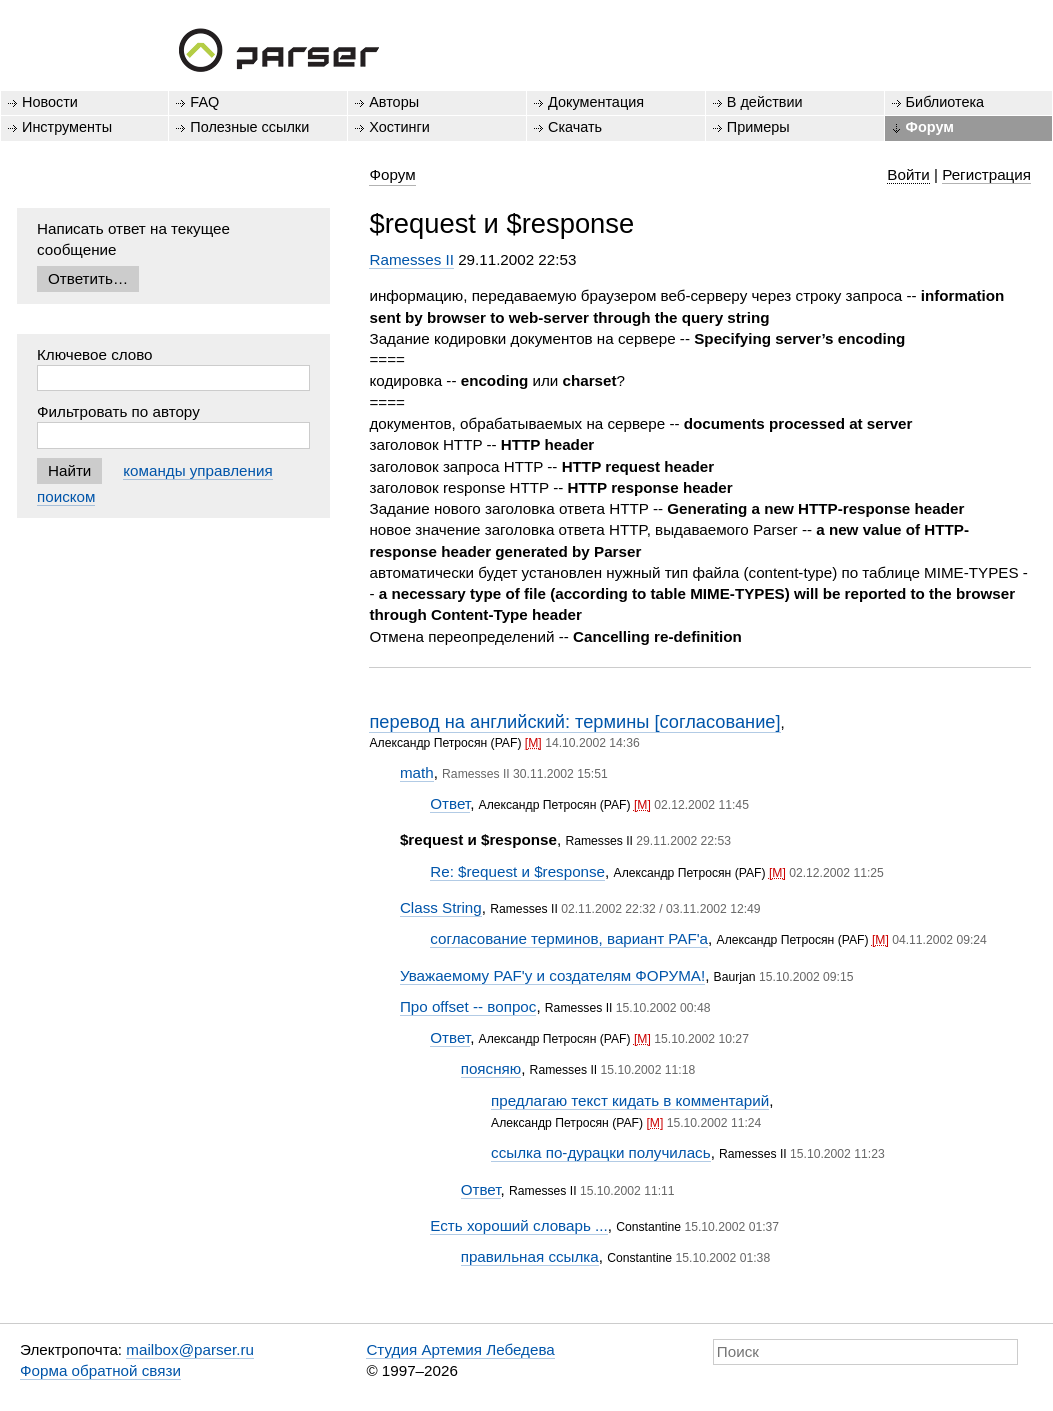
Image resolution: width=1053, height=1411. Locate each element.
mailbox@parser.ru (190, 1349)
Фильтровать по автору (118, 411)
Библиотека (945, 102)
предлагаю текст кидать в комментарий (630, 1100)
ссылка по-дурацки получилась (601, 1152)
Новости (50, 102)
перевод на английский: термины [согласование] (574, 721)
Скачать (575, 127)
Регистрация (986, 174)
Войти (908, 174)
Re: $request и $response (517, 871)
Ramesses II (411, 259)
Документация (596, 102)
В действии (765, 102)
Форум (930, 127)
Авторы (394, 102)
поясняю (491, 1068)
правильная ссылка (530, 1256)
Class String (441, 907)
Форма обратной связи (100, 1370)
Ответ (450, 803)
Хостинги (399, 127)
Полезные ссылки (249, 127)
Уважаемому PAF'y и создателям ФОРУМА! (552, 975)
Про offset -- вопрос (468, 1006)
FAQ (204, 102)
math (417, 772)
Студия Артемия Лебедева (460, 1349)
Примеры (758, 127)
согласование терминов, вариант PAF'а (569, 938)
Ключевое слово (95, 354)
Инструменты (67, 127)
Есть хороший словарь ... (518, 1225)
